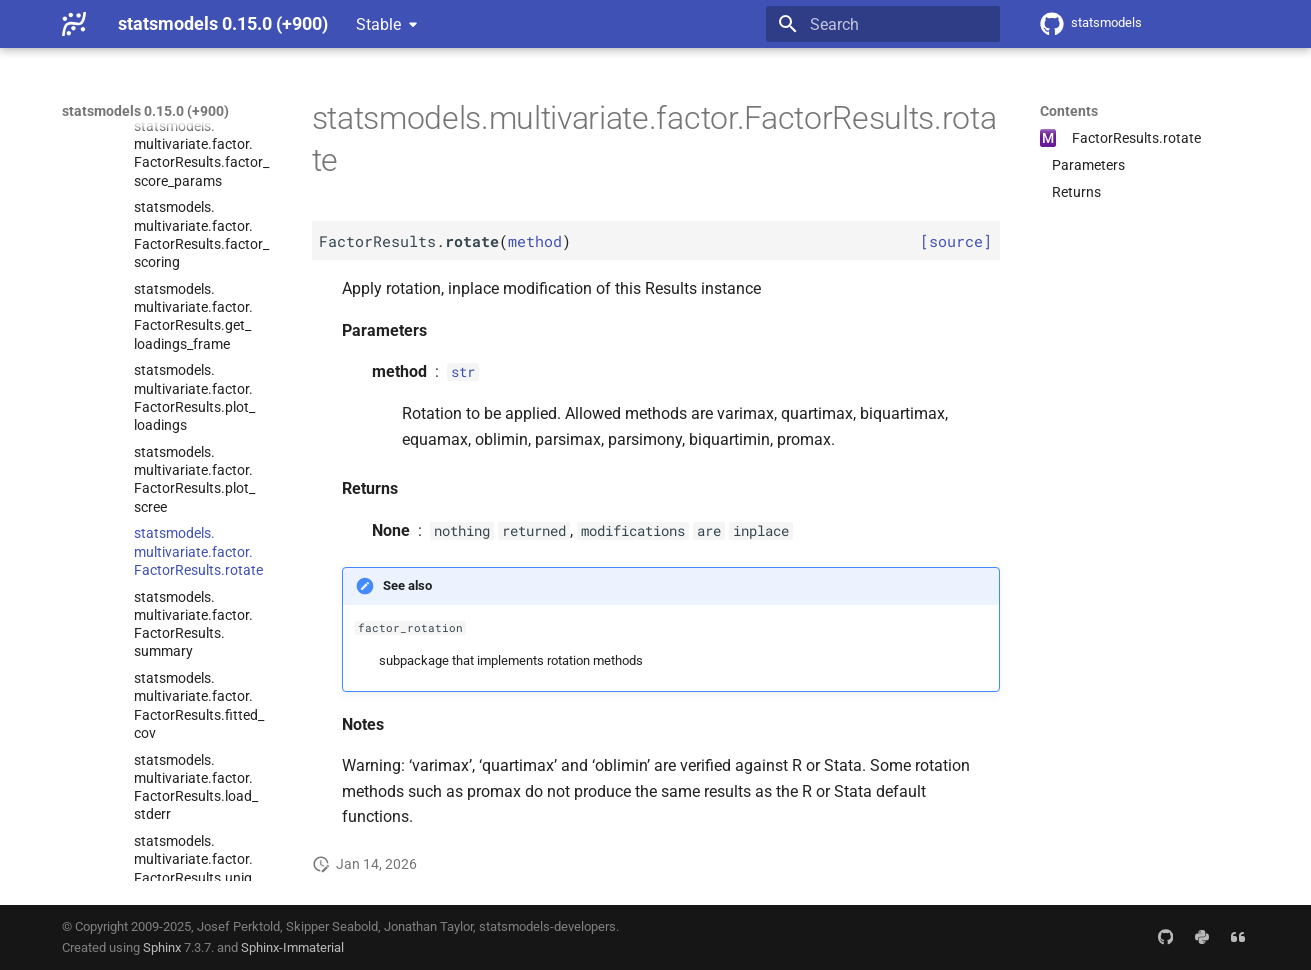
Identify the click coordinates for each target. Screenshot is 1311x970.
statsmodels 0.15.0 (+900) (145, 111)
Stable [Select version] (378, 24)
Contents (1069, 111)
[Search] (883, 24)
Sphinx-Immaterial (292, 947)
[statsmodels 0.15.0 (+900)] (74, 24)
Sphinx (162, 947)
